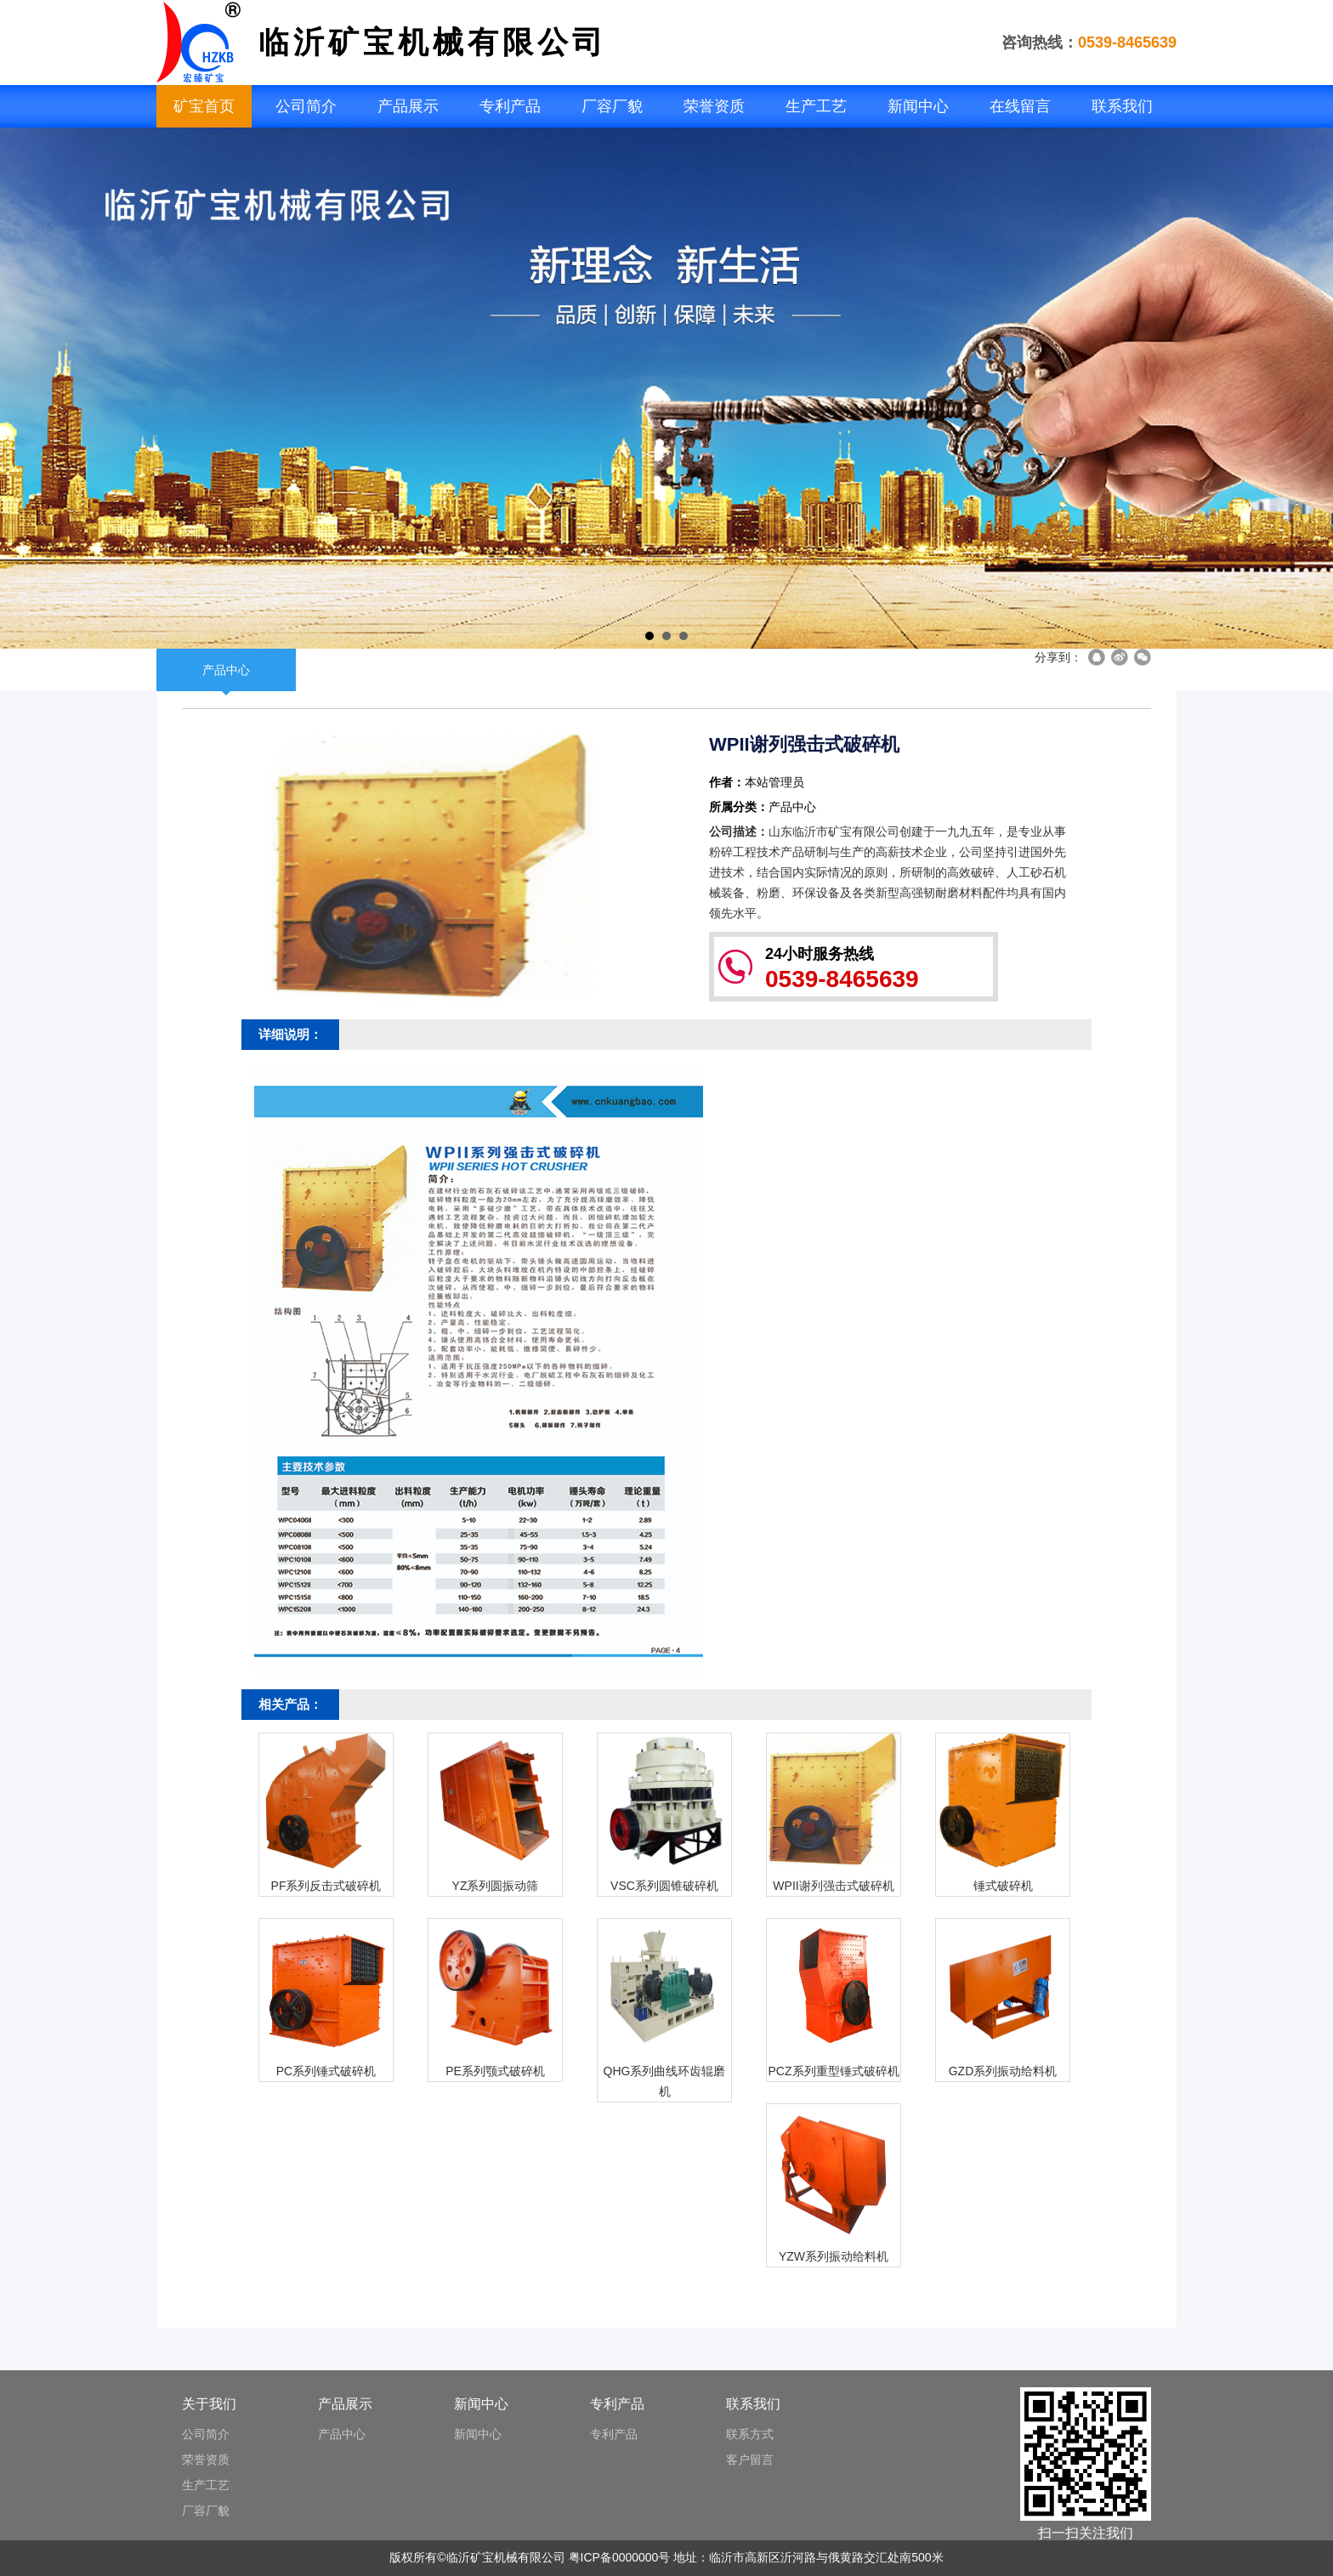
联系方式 (750, 2434)
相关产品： (290, 1704)
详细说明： (290, 1034)
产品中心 (226, 670)
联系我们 (1122, 106)
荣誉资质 (714, 106)
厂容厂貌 (612, 106)
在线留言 (1020, 106)
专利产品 (510, 106)
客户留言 (750, 2459)
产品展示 (408, 106)
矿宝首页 (204, 106)
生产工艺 (816, 106)
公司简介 (306, 106)
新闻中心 (918, 106)
